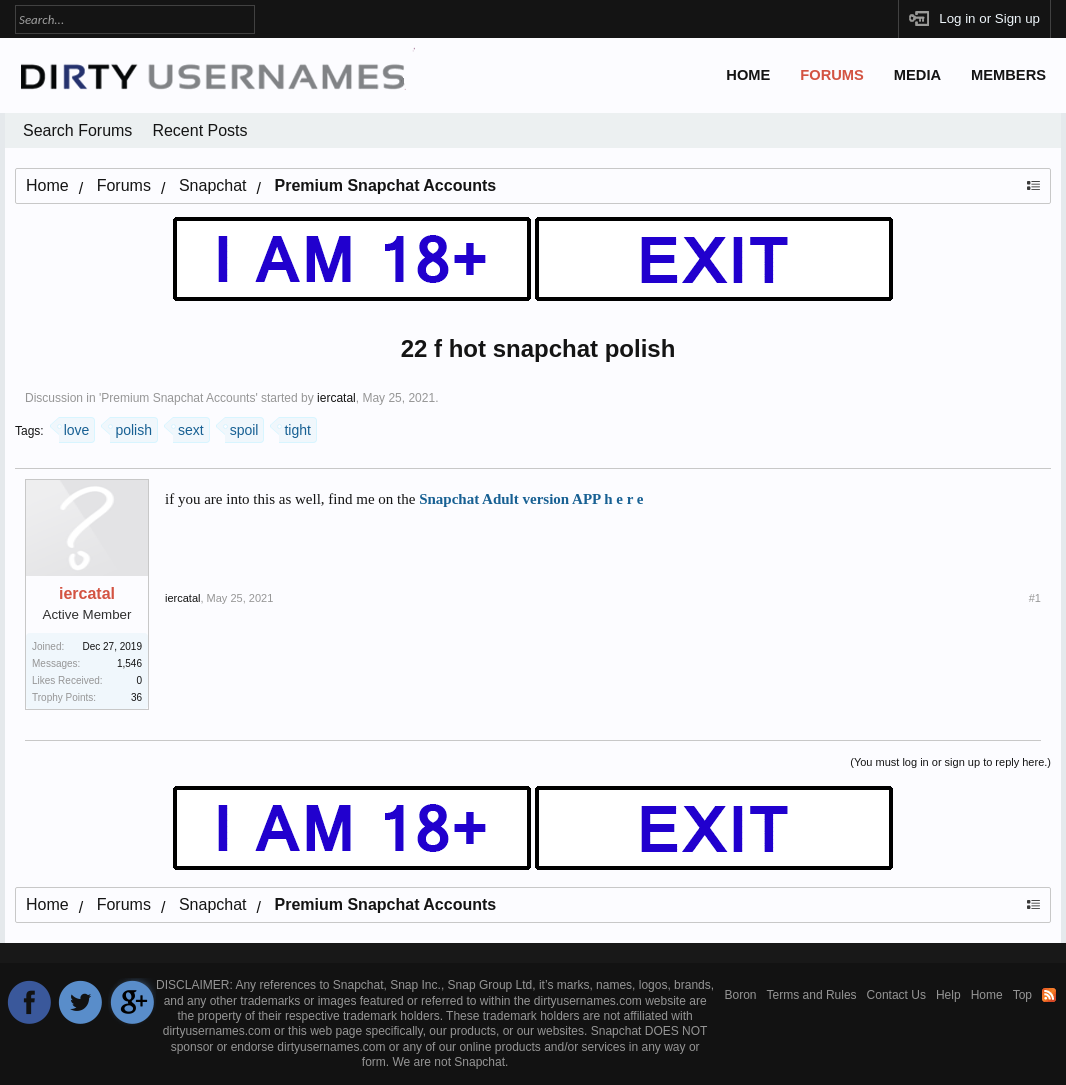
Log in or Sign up (989, 18)
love (74, 427)
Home (748, 75)
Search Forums (77, 130)
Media (917, 75)
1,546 (129, 663)
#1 (1035, 598)
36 (136, 697)
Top (1022, 995)
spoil (242, 427)
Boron (741, 995)
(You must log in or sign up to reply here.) (950, 762)
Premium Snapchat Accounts (178, 398)
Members (1008, 75)
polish (131, 427)
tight (294, 427)
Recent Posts (199, 130)
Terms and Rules (812, 995)
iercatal (336, 398)
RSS (1049, 995)
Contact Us (896, 995)
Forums (832, 75)
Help (948, 995)
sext (188, 427)
